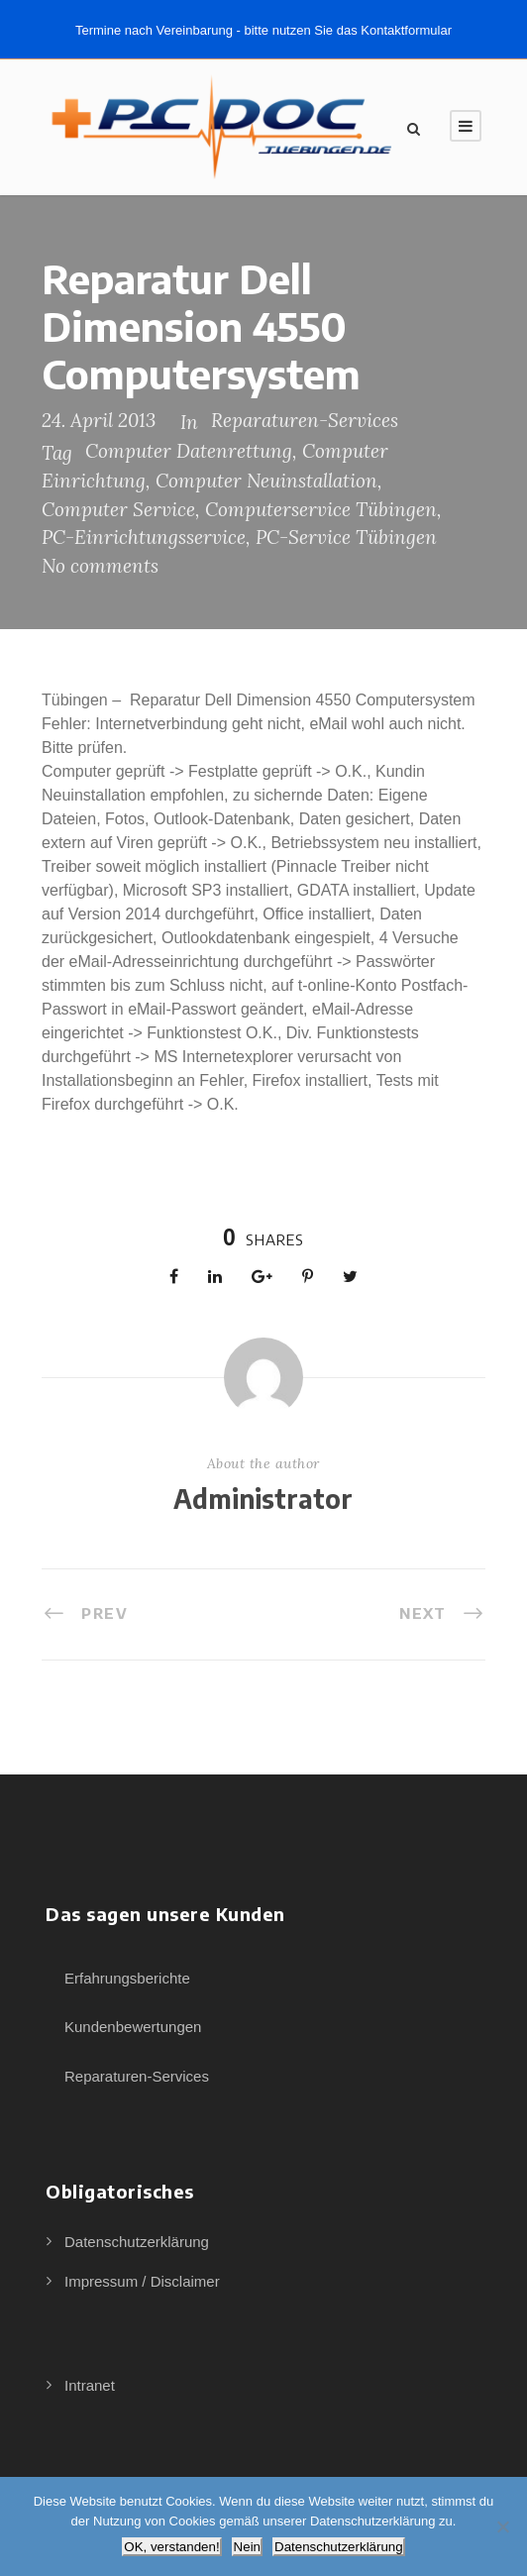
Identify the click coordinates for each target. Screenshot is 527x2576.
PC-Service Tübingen (346, 537)
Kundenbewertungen (132, 2026)
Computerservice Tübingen (321, 509)
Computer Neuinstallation (266, 480)
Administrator (263, 1498)
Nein (247, 2546)
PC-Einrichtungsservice (144, 537)
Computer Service (118, 509)
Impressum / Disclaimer (142, 2281)
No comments (100, 566)
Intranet (89, 2385)
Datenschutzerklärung (136, 2241)
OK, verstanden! (171, 2546)
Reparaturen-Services (304, 420)
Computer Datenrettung (188, 451)
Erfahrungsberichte (127, 1978)
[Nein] (502, 2526)
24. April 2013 (99, 420)
